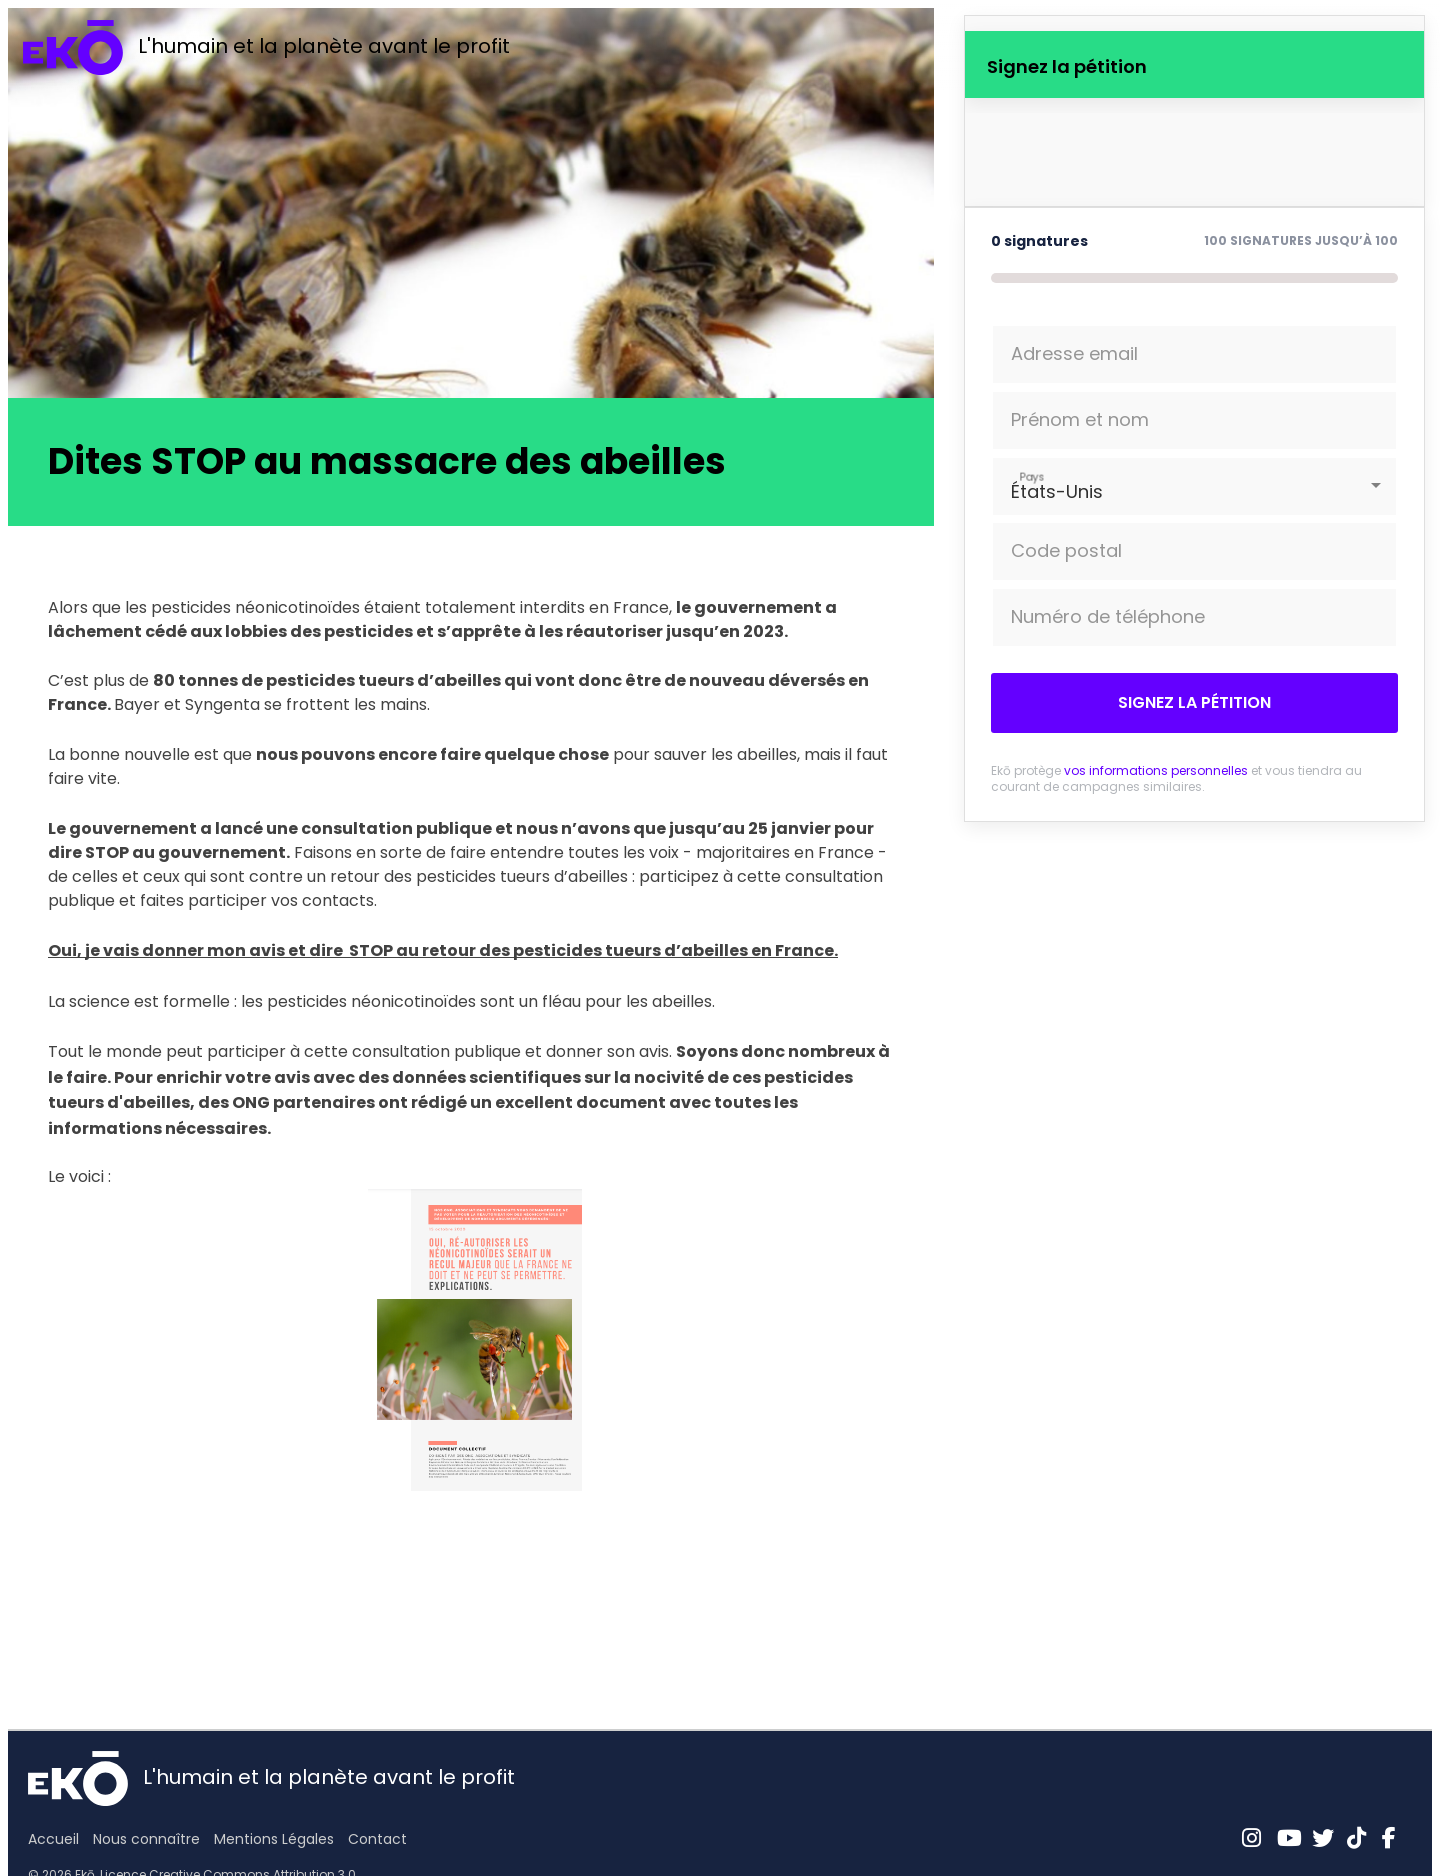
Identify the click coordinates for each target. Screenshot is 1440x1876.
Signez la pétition (1194, 702)
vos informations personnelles (1156, 770)
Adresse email (1074, 353)
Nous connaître (146, 1839)
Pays (1032, 476)
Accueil (53, 1839)
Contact (377, 1839)
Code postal (1066, 550)
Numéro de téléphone (1108, 616)
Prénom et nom (1080, 419)
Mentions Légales (274, 1839)
